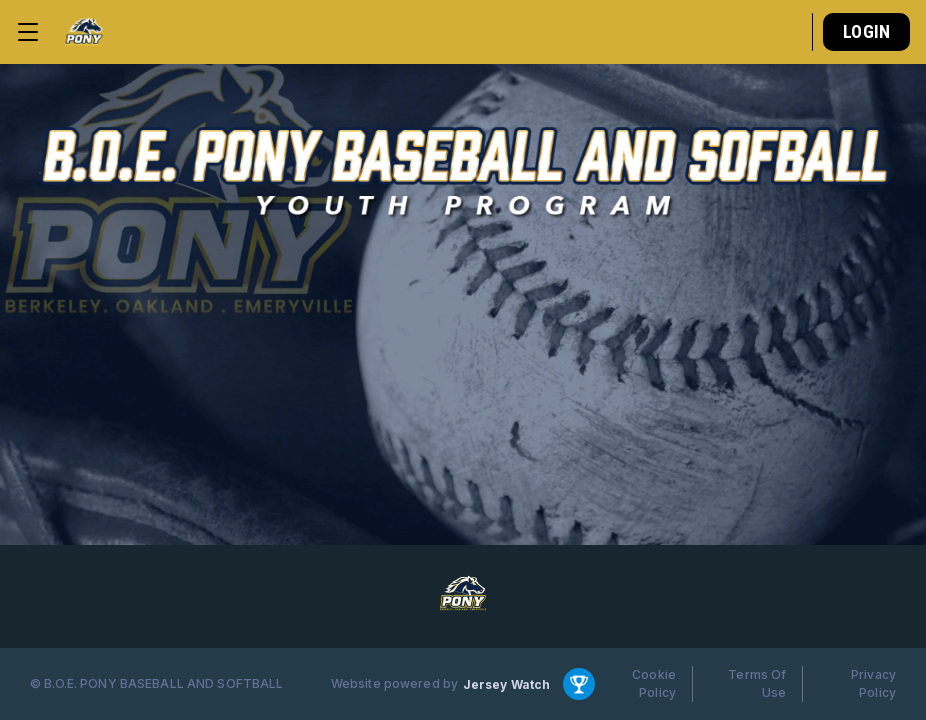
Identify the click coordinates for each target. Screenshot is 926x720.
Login (866, 31)
